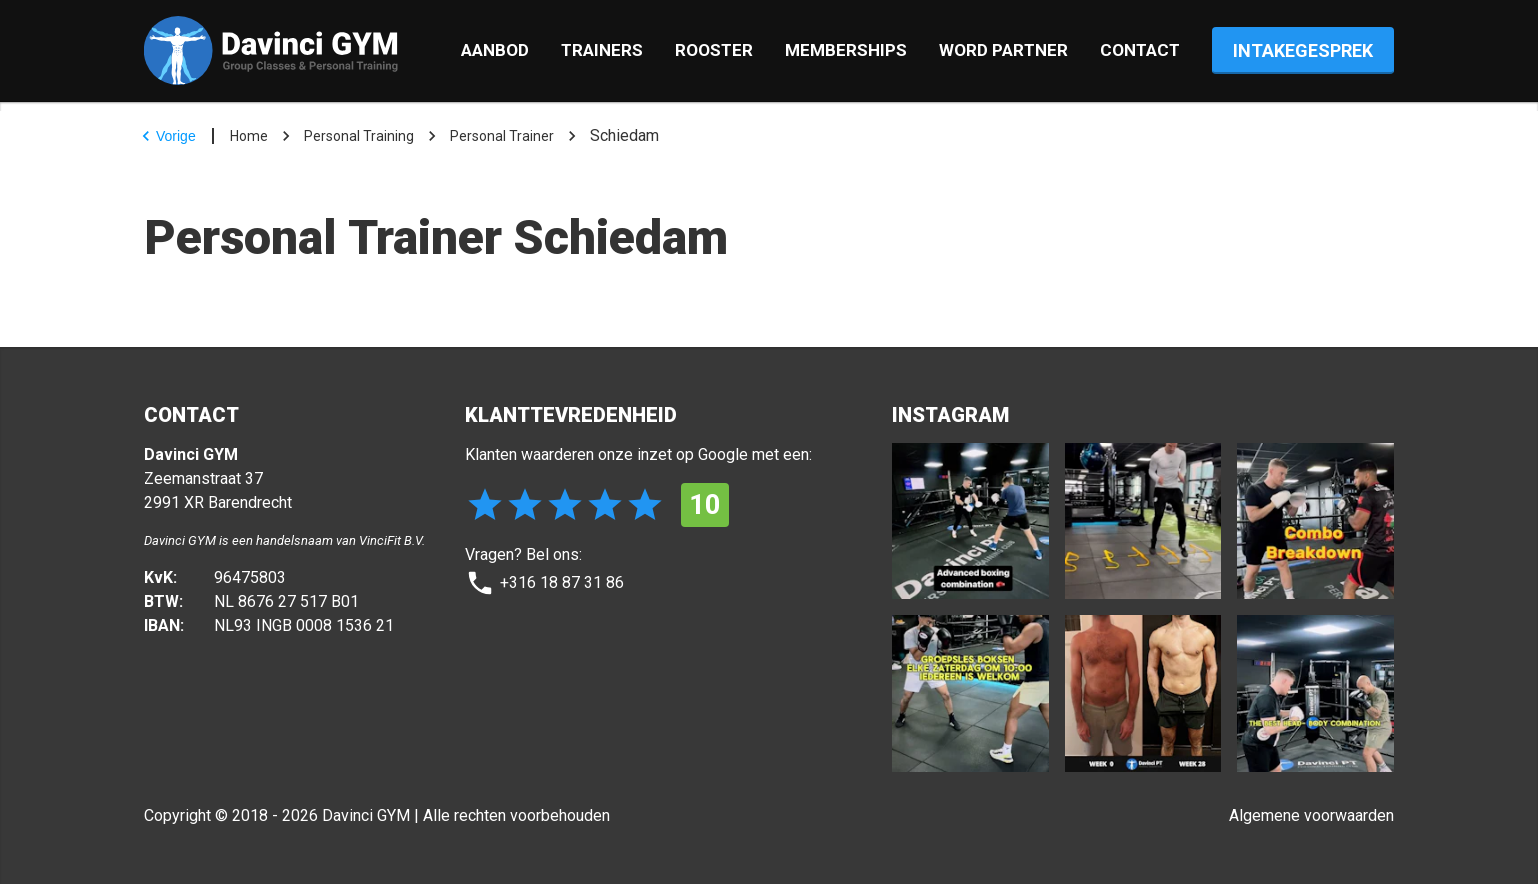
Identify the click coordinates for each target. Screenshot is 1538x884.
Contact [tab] (1140, 50)
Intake (1303, 50)
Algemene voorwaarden (1311, 815)
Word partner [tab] (1003, 50)
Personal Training (359, 136)
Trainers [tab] (602, 50)
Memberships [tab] (846, 50)
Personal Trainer (502, 136)
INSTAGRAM (950, 415)
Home (249, 136)
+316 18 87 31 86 (544, 583)
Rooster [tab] (714, 50)
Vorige (166, 136)
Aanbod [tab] (495, 50)
